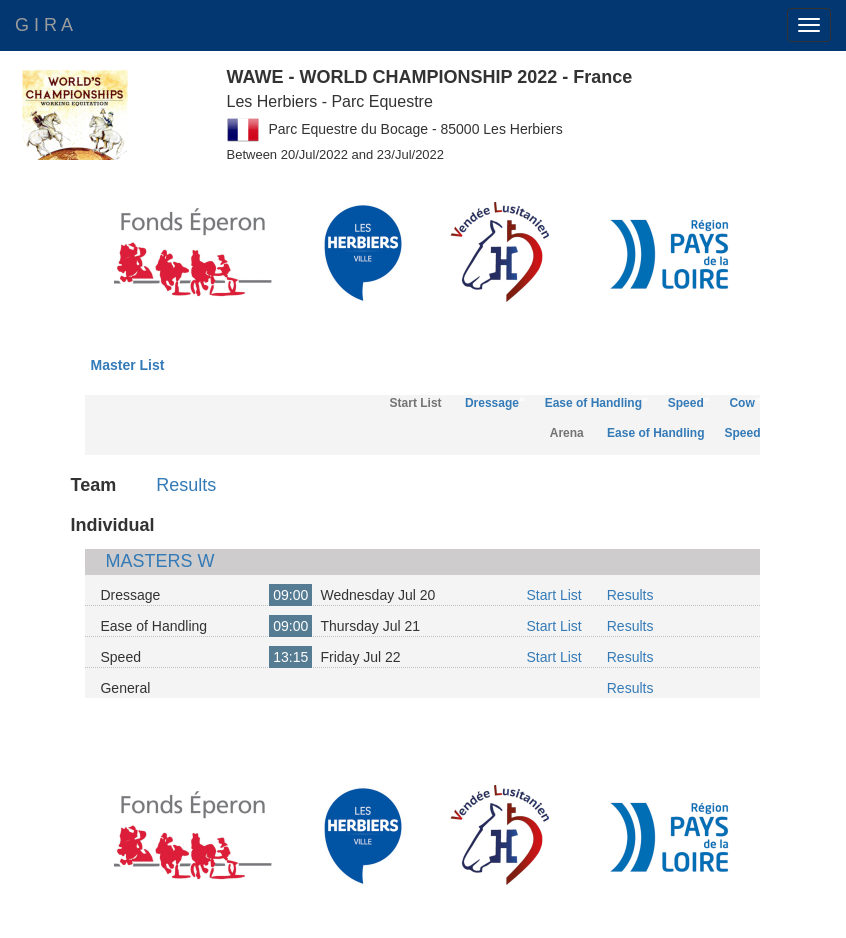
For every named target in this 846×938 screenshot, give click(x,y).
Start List (553, 595)
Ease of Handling (593, 403)
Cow (741, 403)
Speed (686, 403)
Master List (127, 365)
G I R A (44, 25)
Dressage (492, 403)
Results (186, 485)
